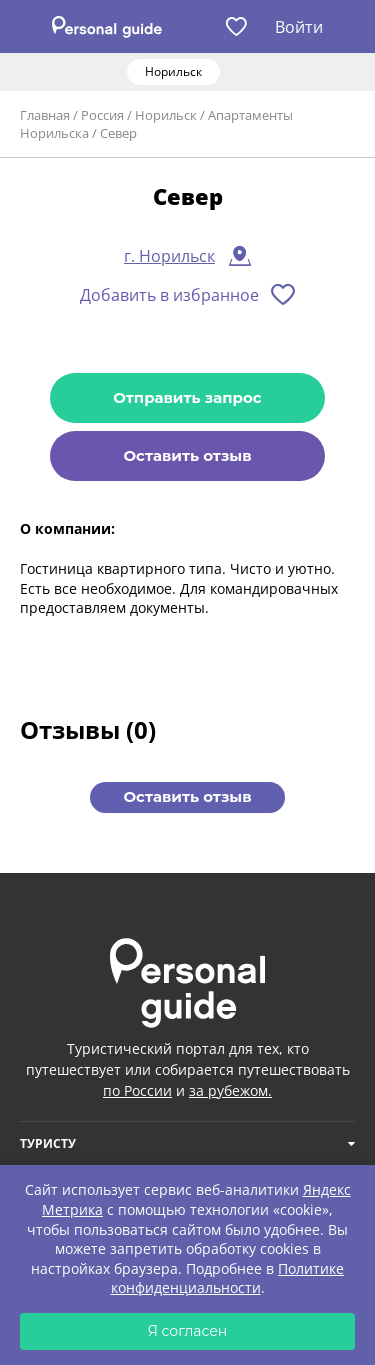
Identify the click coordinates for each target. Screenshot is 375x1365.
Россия (102, 115)
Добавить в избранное (169, 295)
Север (118, 133)
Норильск (166, 115)
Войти (299, 27)
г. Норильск (169, 256)
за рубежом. (230, 1090)
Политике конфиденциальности (228, 1278)
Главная (45, 115)
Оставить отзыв (187, 455)
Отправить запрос (187, 397)
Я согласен (188, 1331)
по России (137, 1090)
